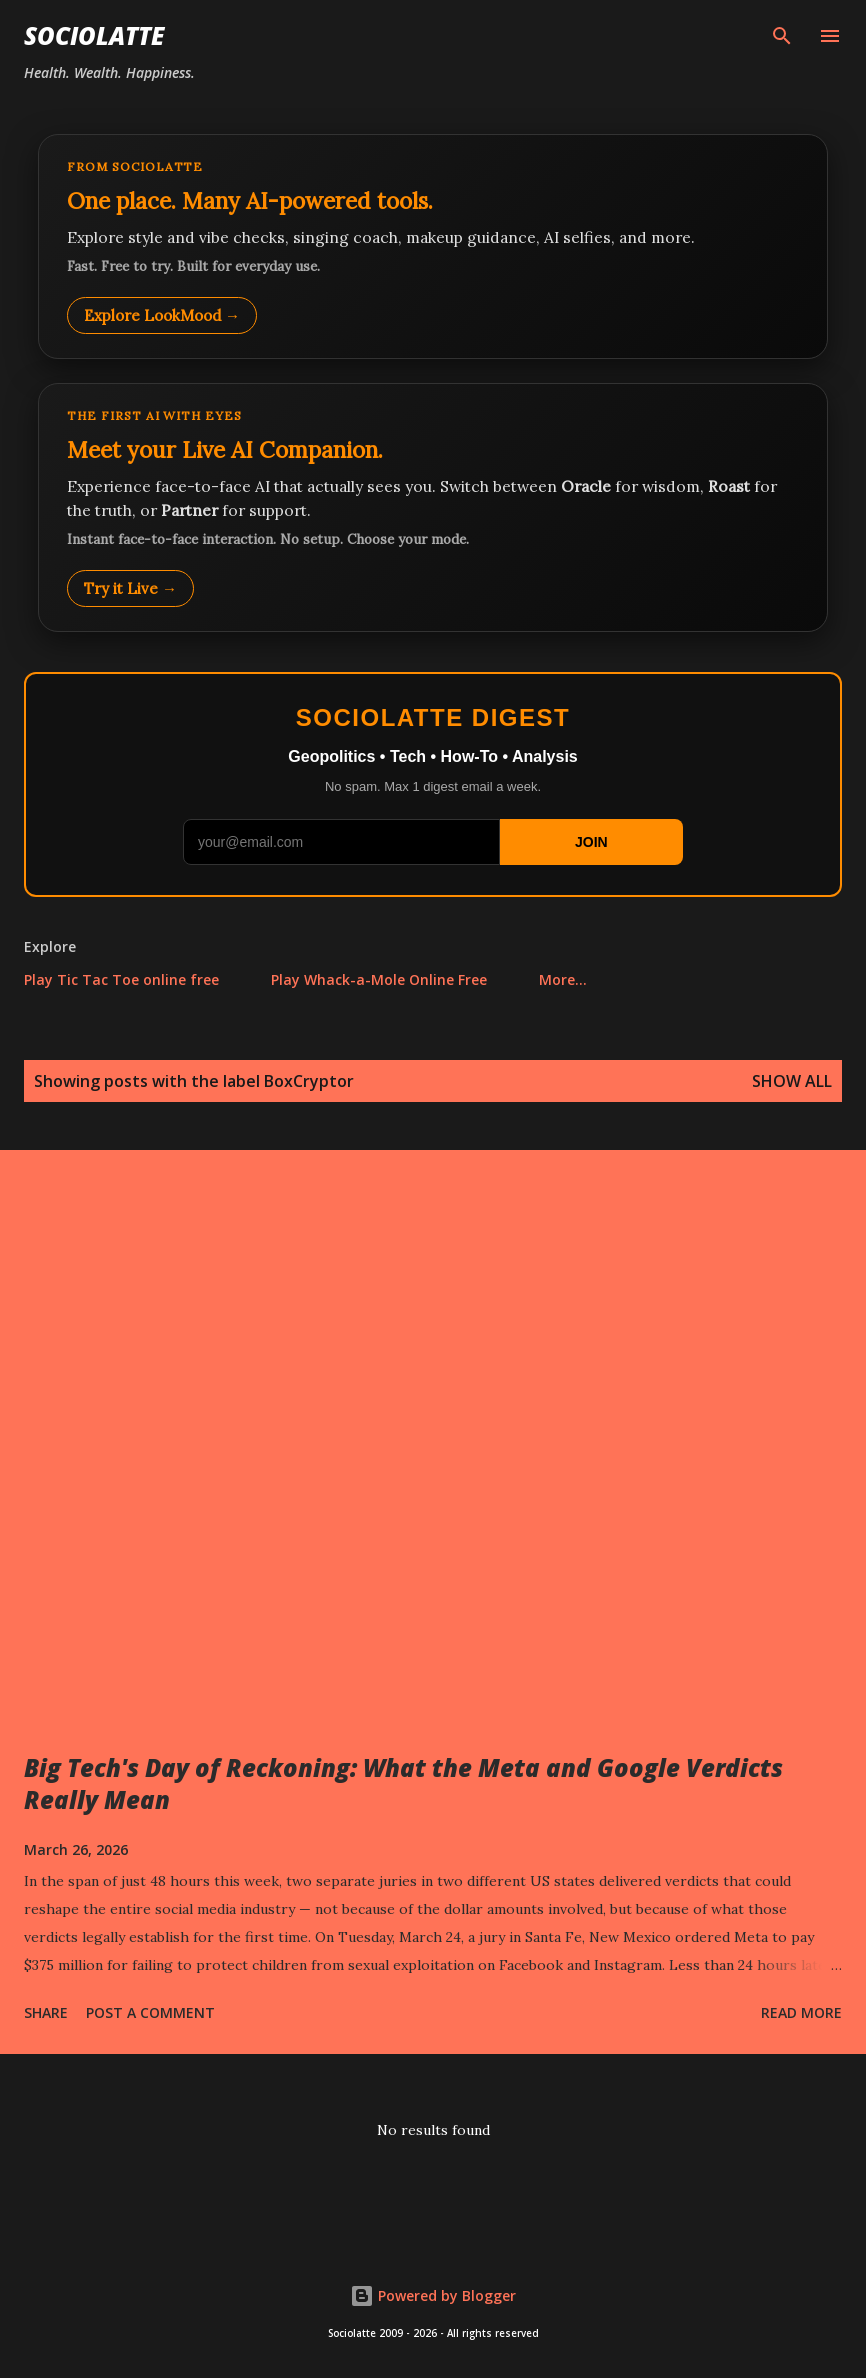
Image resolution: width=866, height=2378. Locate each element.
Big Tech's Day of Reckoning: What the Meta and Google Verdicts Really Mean (403, 1783)
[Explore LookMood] (433, 246)
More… (563, 979)
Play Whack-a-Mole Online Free (379, 979)
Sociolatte (94, 35)
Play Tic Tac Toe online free (121, 979)
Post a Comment (150, 2012)
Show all (792, 1081)
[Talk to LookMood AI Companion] (433, 507)
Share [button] (46, 2012)
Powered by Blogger (433, 2295)
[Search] (782, 36)
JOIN (591, 842)
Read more (801, 2012)
